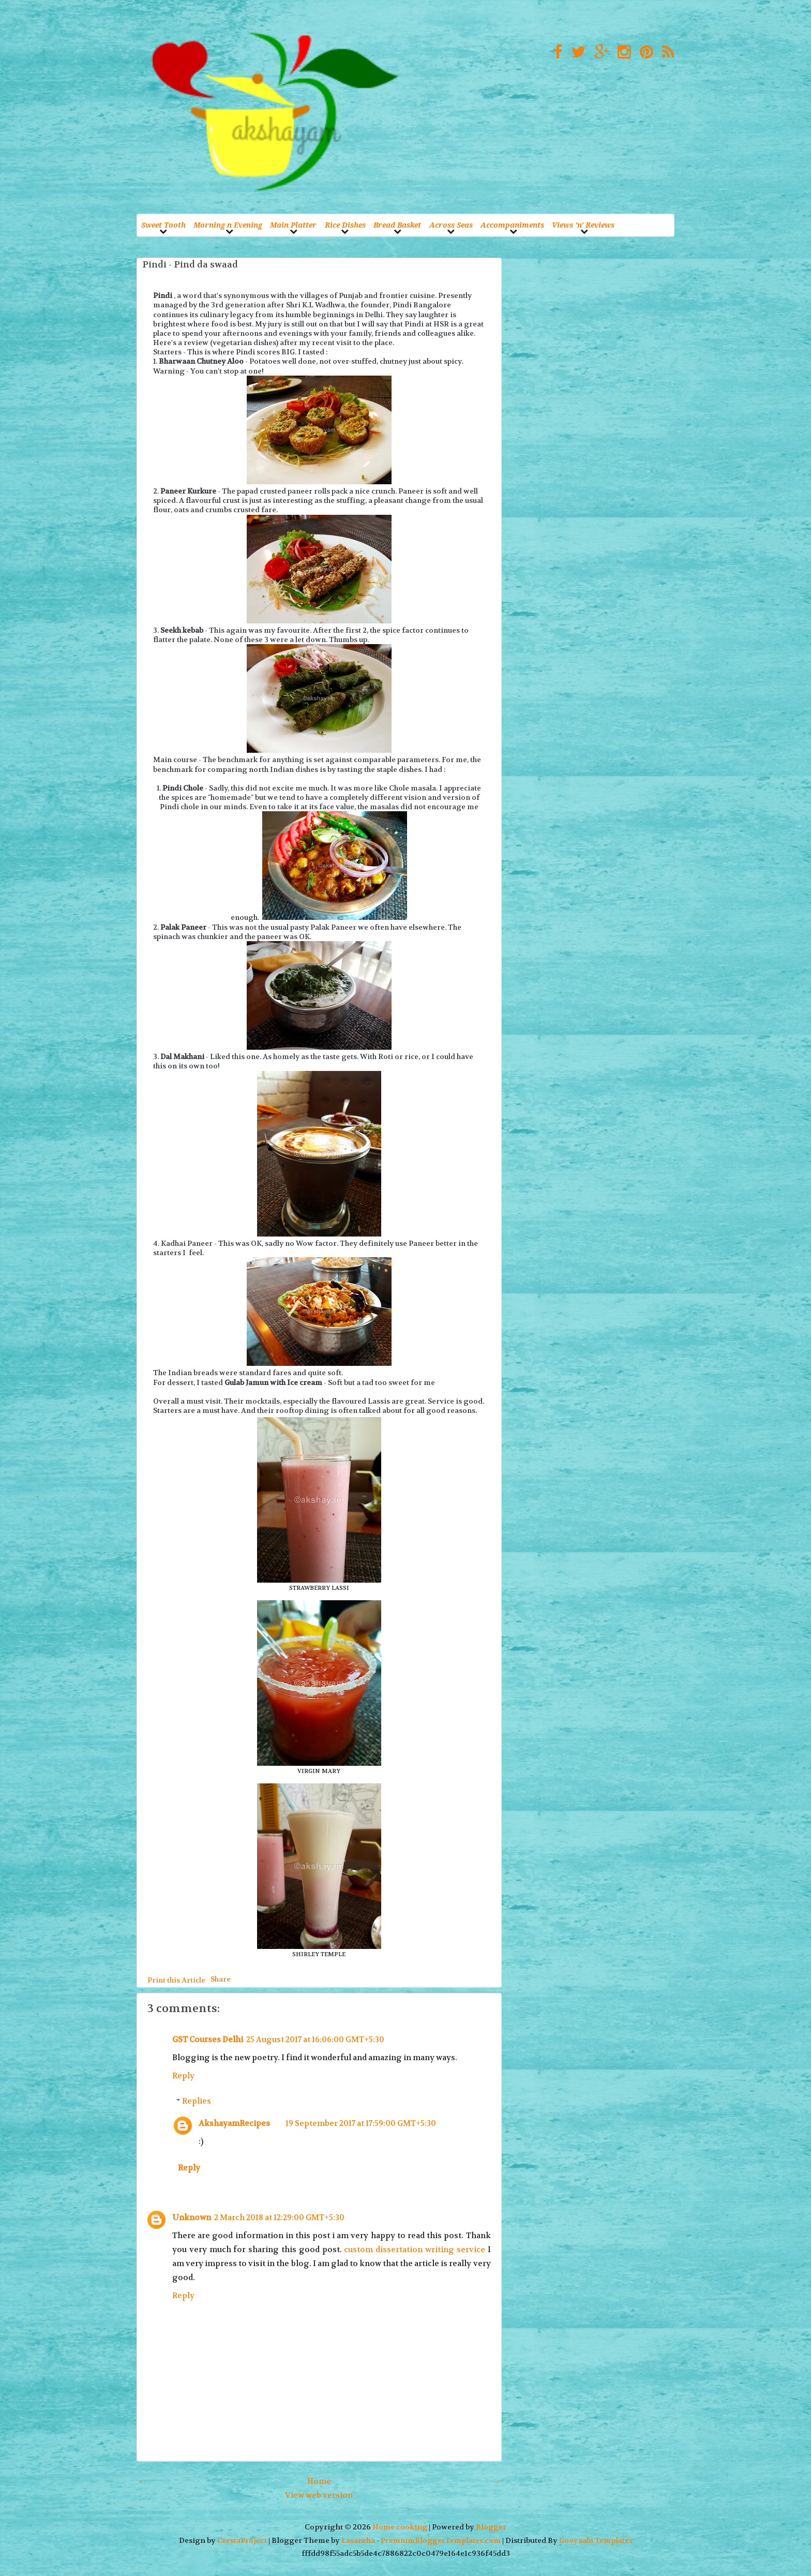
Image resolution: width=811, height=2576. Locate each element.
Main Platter (293, 225)
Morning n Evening (227, 225)
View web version (319, 2495)
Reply (183, 2076)
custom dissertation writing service (414, 2249)
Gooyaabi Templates (596, 2540)
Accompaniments (512, 225)
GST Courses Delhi (207, 2039)
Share (221, 1978)
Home (319, 2481)
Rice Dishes (345, 225)
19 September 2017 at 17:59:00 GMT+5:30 (361, 2123)
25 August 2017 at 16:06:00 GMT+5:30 (315, 2039)
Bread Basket (397, 225)
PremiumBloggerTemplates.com (441, 2540)
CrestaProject (242, 2540)
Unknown (191, 2217)
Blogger (491, 2527)
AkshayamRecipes (234, 2123)
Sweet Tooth (163, 225)
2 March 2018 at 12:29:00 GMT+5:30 (279, 2217)
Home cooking (399, 2527)
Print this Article (176, 1980)
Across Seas (451, 225)
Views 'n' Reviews (583, 225)
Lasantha (358, 2540)
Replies (196, 2101)
